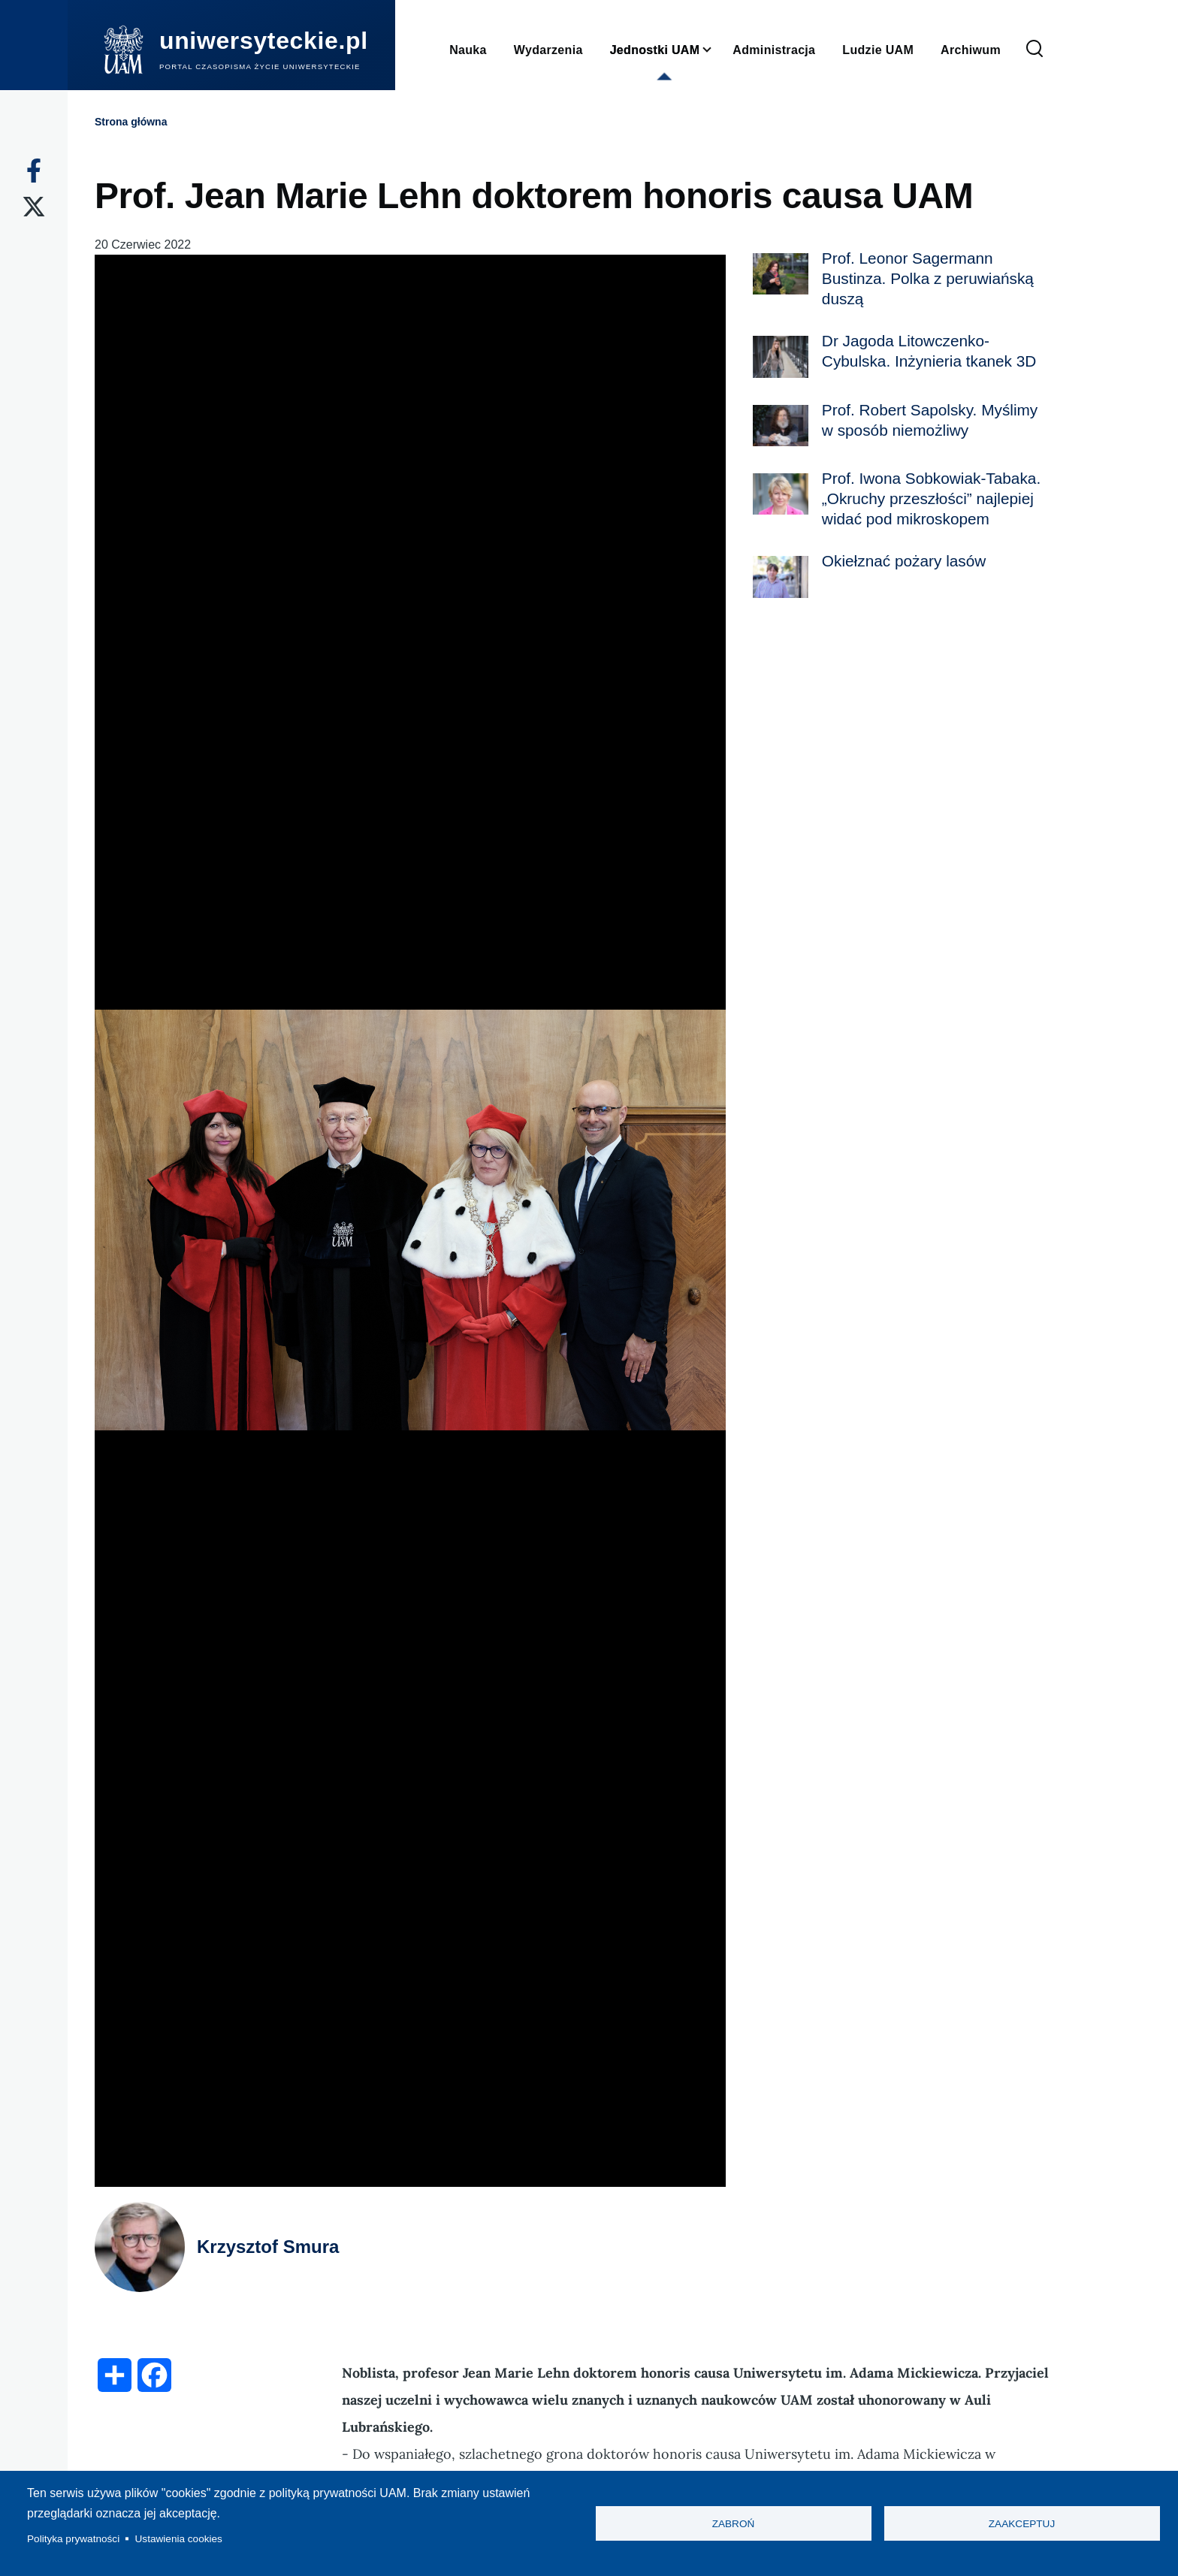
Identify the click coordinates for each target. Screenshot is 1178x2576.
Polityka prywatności (73, 2538)
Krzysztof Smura (268, 2246)
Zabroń (733, 2523)
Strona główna (131, 122)
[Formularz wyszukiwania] (1034, 49)
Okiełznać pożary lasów (904, 560)
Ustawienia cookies (178, 2538)
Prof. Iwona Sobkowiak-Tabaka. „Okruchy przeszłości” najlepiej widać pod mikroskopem (931, 498)
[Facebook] (33, 171)
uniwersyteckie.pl (263, 40)
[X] (34, 207)
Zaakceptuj (1022, 2523)
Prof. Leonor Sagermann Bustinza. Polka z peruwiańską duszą (928, 278)
